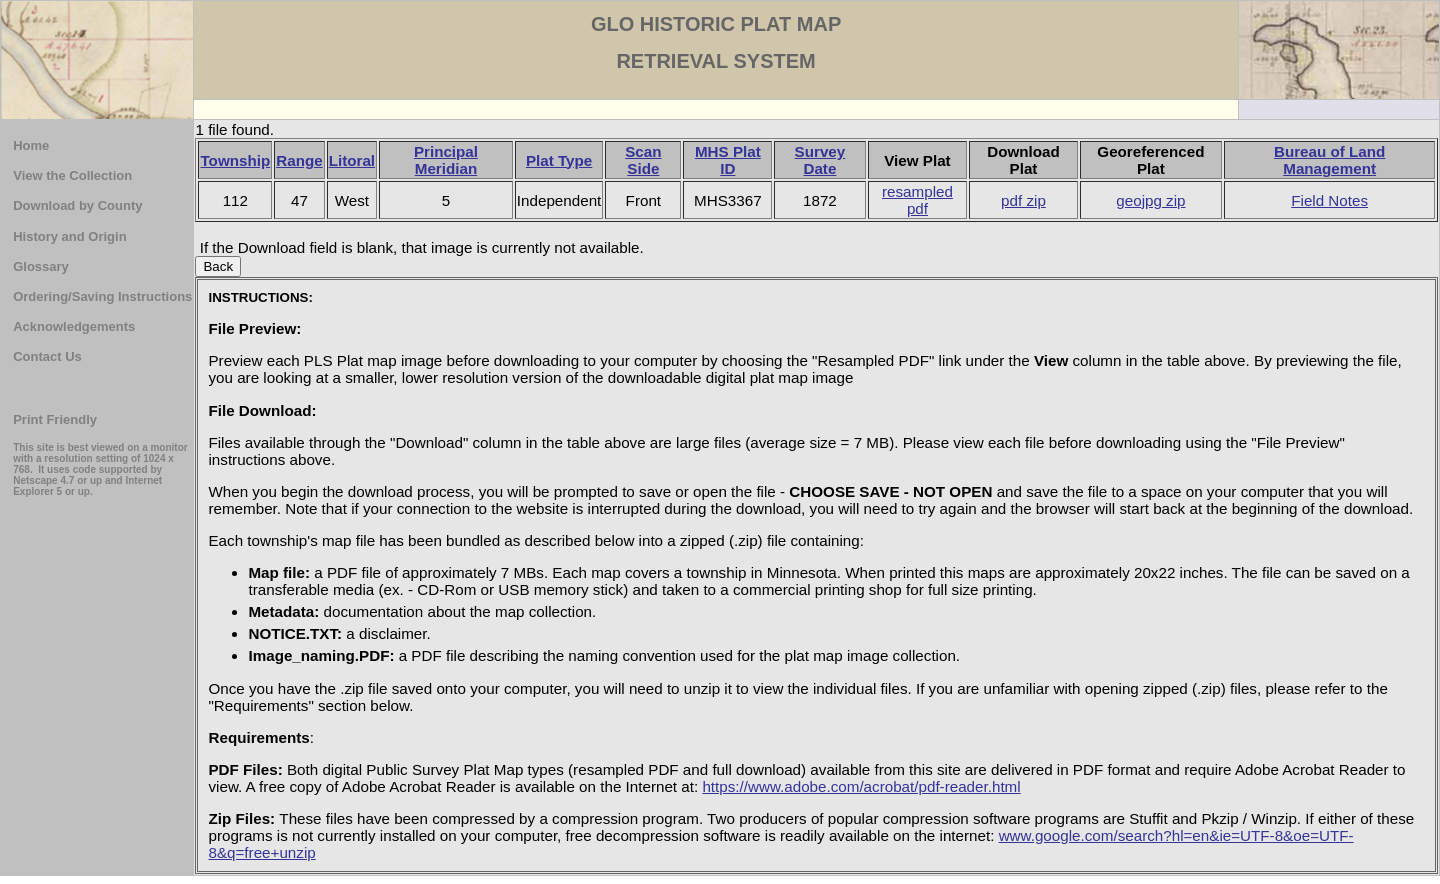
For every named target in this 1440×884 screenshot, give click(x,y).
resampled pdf (917, 200)
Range (299, 160)
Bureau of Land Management (1329, 160)
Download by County (77, 205)
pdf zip (1023, 200)
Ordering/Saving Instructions (102, 296)
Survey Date (820, 160)
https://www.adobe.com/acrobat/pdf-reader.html (861, 786)
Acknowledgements (74, 326)
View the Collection (72, 175)
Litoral (352, 160)
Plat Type (559, 160)
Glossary (41, 266)
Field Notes (1329, 200)
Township (235, 160)
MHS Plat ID (728, 160)
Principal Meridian (446, 160)
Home (31, 145)
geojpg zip (1150, 200)
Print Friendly (55, 419)
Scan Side (643, 160)
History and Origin (69, 236)
